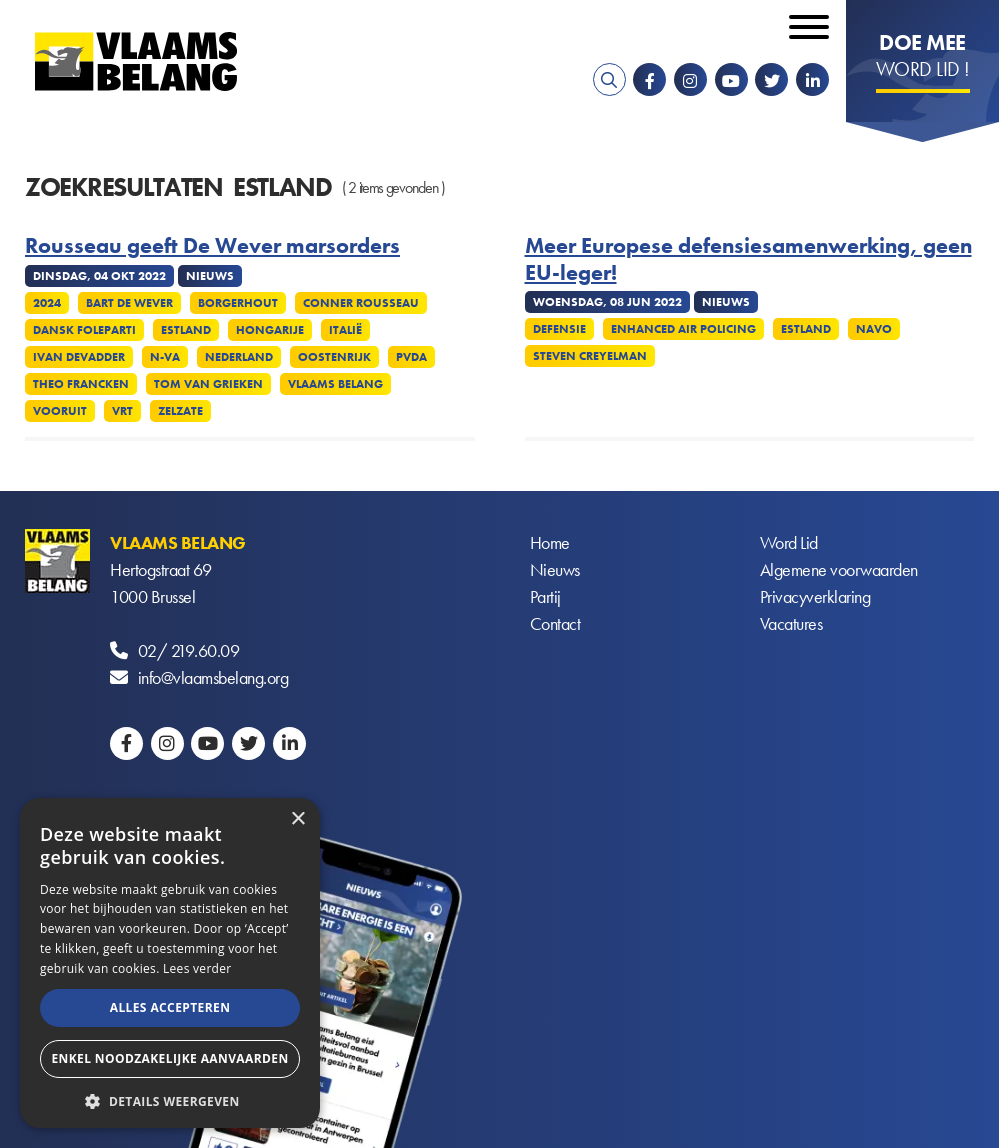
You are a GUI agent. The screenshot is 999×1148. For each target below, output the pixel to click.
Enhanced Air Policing (683, 329)
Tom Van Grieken (208, 384)
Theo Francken (81, 384)
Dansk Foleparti (84, 330)
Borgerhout (238, 303)
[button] (170, 1099)
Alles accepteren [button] (170, 1007)
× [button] (297, 819)
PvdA (411, 357)
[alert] (170, 963)
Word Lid (789, 542)
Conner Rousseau (361, 303)
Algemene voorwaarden (839, 569)
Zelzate (180, 411)
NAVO (874, 329)
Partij (545, 596)
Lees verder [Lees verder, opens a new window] (197, 968)
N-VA (165, 357)
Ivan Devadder (79, 357)
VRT (122, 411)
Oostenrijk (334, 357)
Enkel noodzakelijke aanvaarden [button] (169, 1058)
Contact (555, 623)
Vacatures (791, 623)
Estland (186, 330)
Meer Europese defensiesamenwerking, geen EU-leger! (748, 259)
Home (550, 542)
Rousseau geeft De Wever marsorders (212, 246)
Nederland (239, 357)
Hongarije (270, 330)
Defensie (559, 329)
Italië (345, 330)
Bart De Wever (129, 303)
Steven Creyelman (590, 356)
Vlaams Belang (335, 384)
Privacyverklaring (815, 596)
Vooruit (60, 411)
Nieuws (555, 569)
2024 (47, 303)
